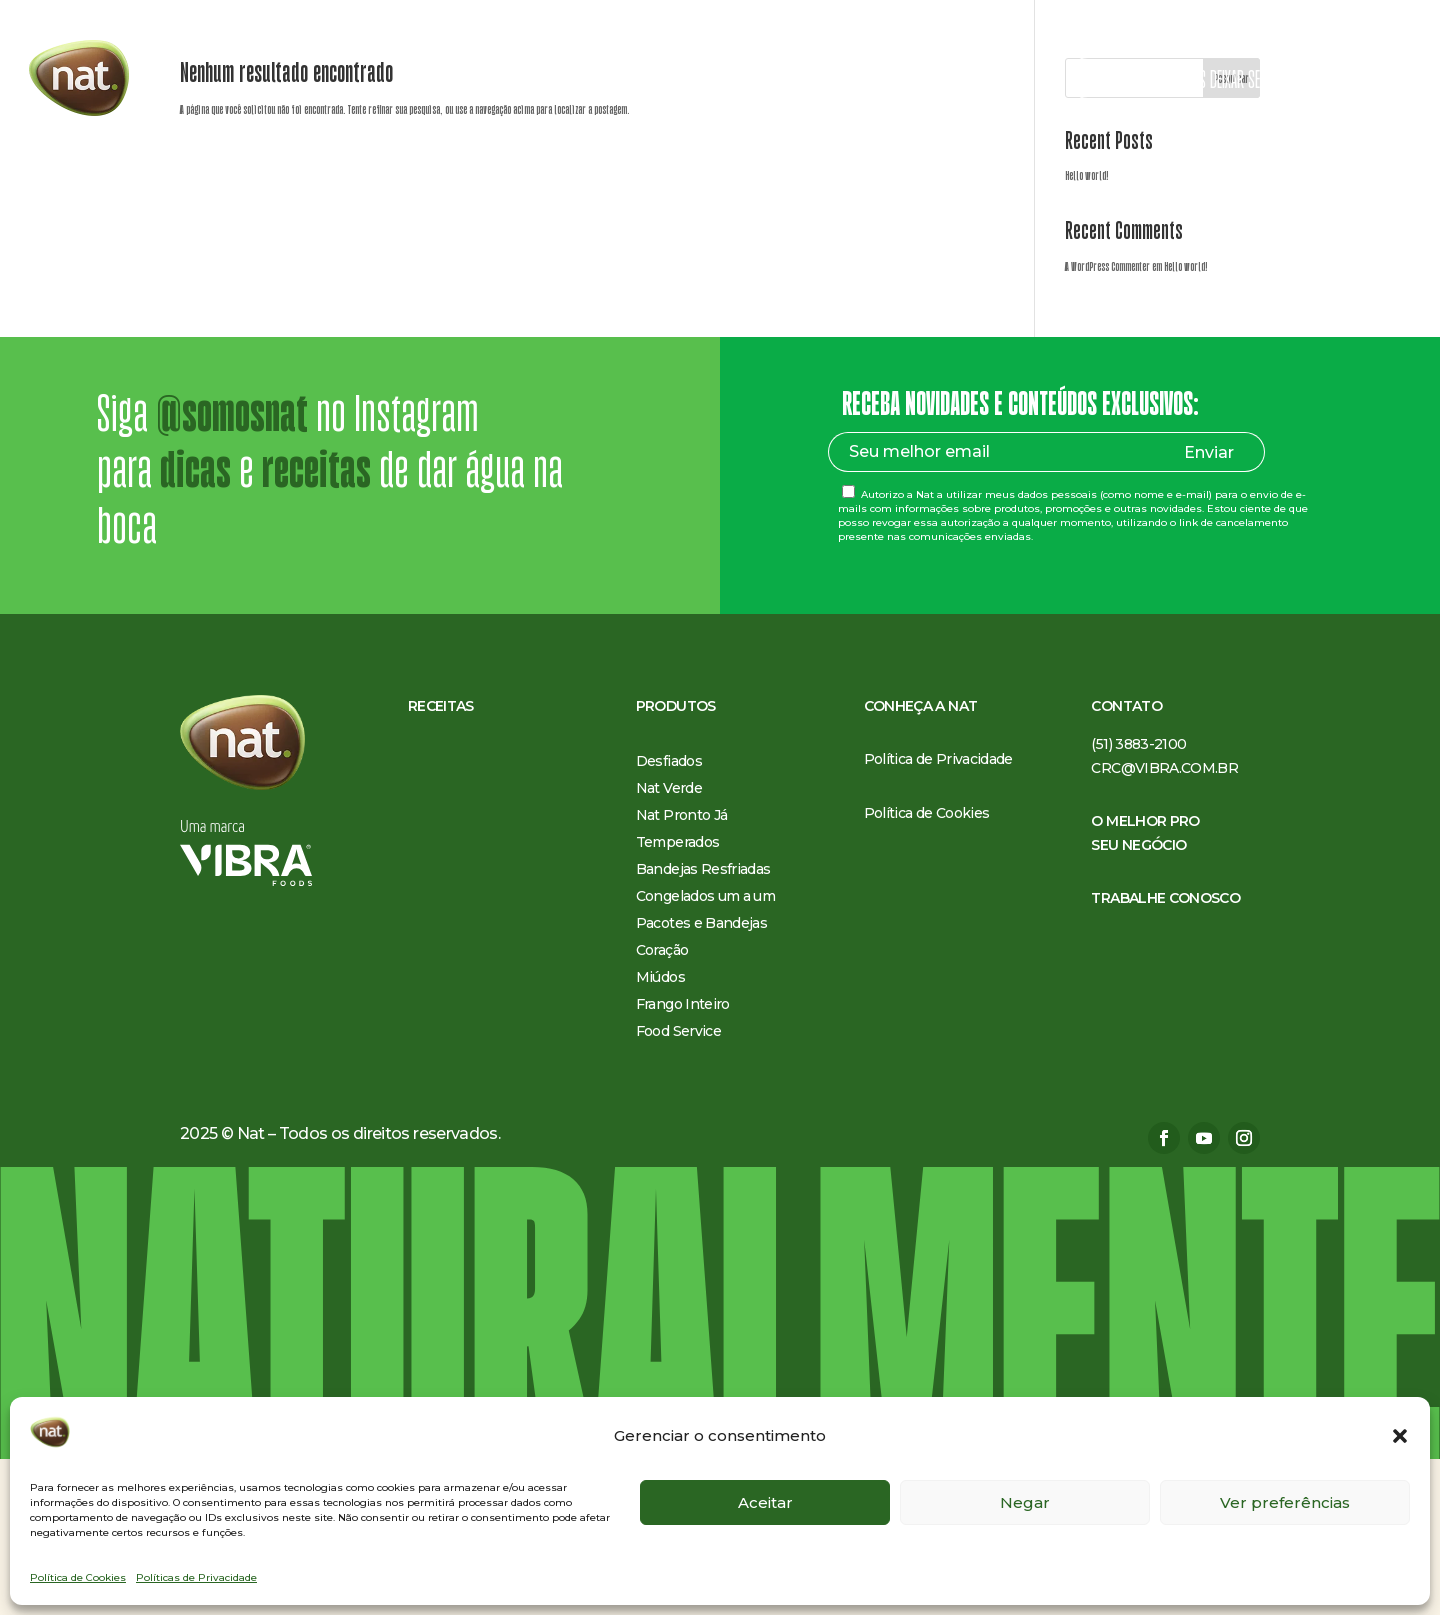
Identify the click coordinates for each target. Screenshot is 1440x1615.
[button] (1400, 1436)
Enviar (1209, 608)
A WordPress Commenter (1107, 422)
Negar (1025, 1502)
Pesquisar (1231, 234)
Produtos (598, 81)
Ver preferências (1285, 1502)
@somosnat (232, 570)
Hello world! (1087, 331)
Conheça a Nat (713, 81)
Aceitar (765, 1502)
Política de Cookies (78, 1577)
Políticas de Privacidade (196, 1577)
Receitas (519, 81)
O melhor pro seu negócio (861, 81)
